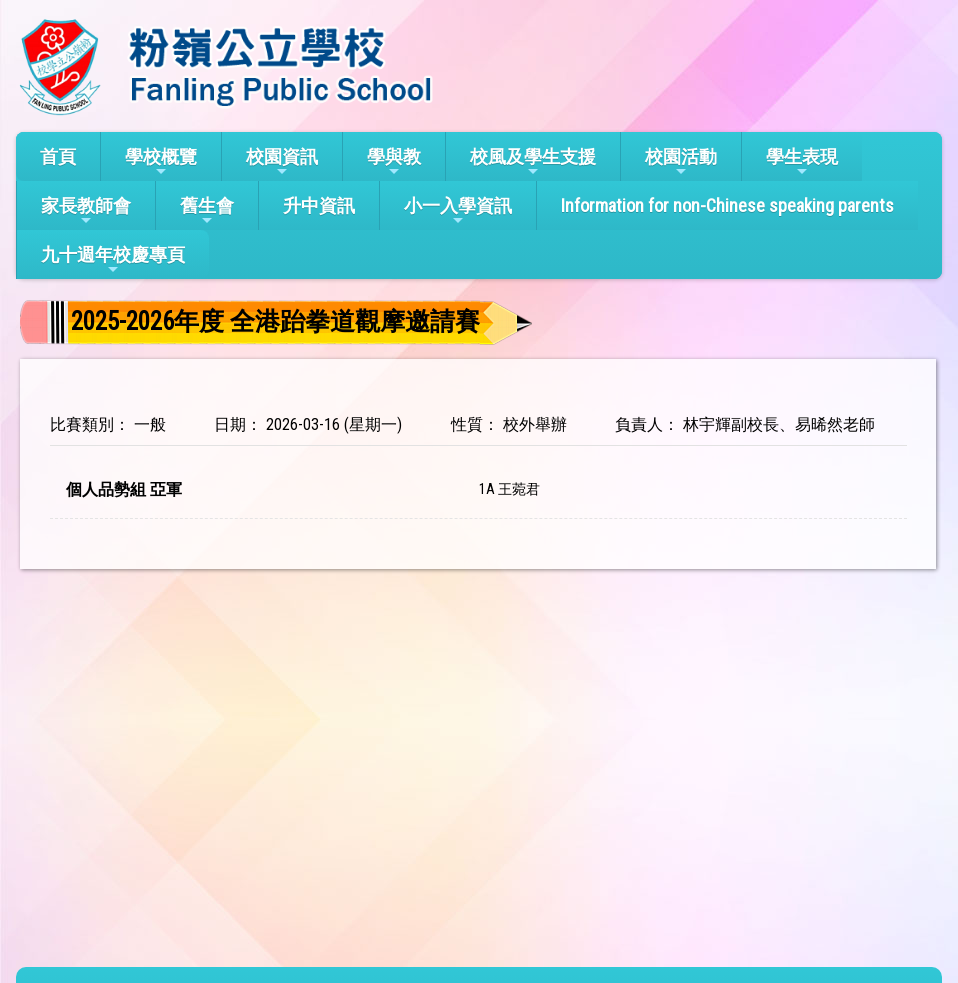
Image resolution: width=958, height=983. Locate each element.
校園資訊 (282, 162)
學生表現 (802, 162)
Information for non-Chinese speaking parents (727, 205)
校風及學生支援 (533, 162)
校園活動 (681, 162)
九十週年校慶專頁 (113, 260)
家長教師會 (86, 211)
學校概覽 (161, 162)
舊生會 (207, 211)
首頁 (58, 156)
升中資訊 (319, 205)
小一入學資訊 (458, 211)
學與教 (394, 162)
